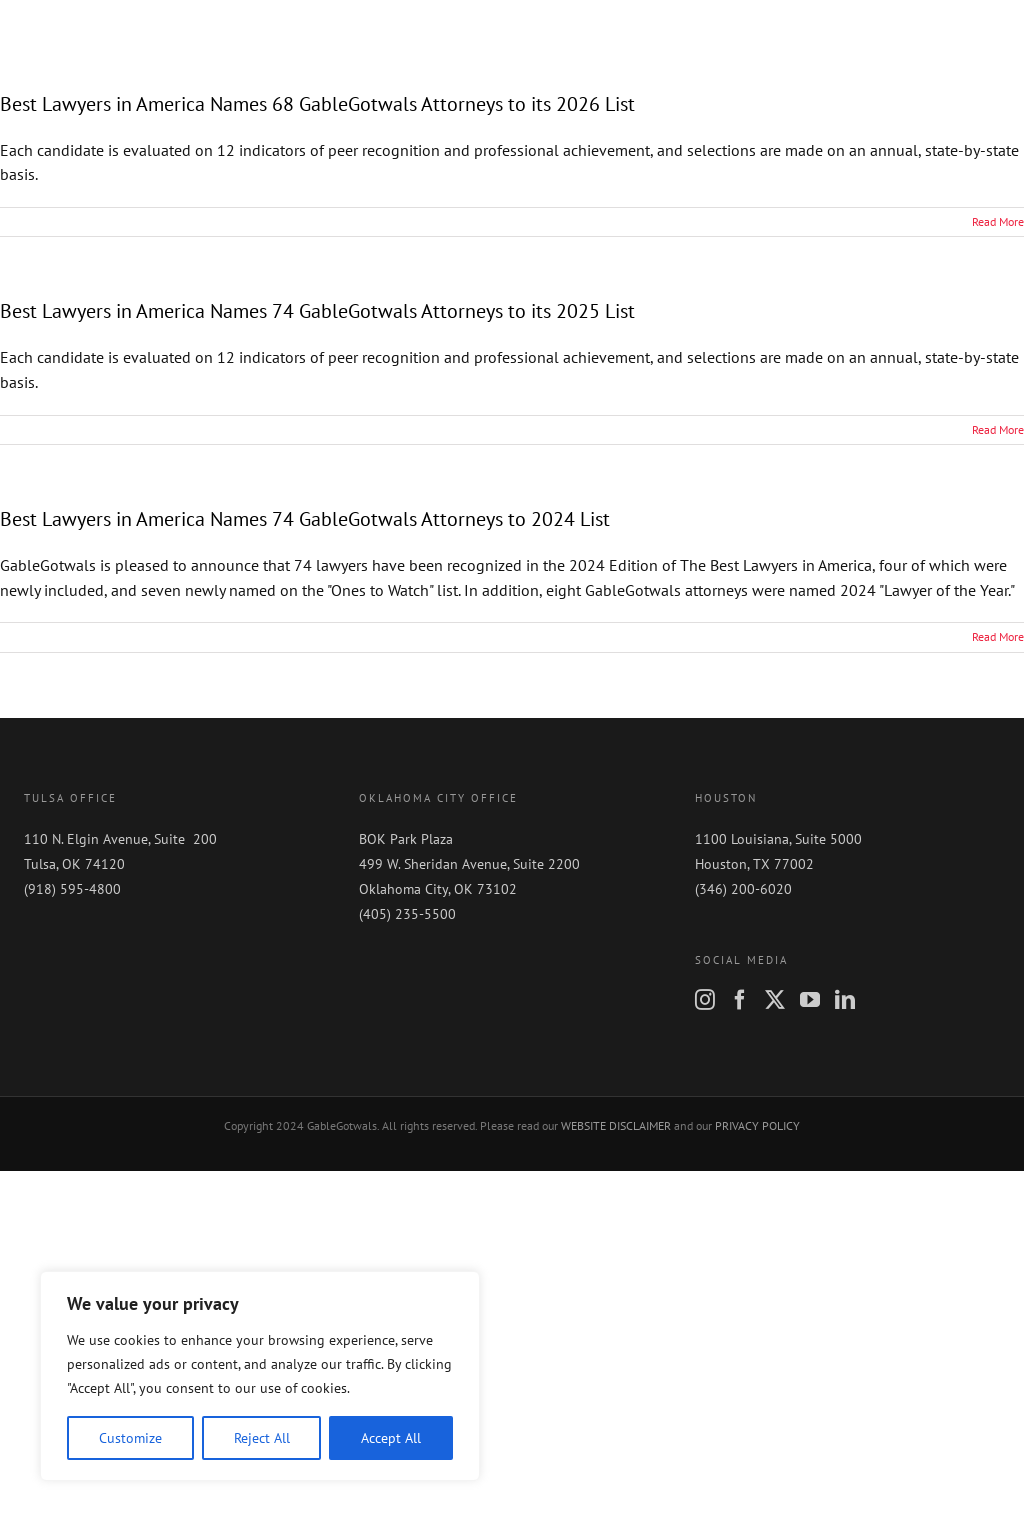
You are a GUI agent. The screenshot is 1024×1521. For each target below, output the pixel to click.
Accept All (391, 1438)
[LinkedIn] (845, 1000)
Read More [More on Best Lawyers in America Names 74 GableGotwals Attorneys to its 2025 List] (998, 429)
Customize (130, 1438)
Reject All (262, 1438)
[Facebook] (740, 1000)
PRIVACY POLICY (757, 1125)
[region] (260, 1376)
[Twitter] (775, 1000)
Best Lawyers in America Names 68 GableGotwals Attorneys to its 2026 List (317, 104)
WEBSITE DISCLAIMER (616, 1125)
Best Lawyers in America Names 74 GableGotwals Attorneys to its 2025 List (317, 311)
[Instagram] (705, 1000)
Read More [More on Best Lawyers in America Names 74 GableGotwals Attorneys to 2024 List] (998, 636)
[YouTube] (810, 1000)
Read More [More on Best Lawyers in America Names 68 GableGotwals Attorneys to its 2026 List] (998, 221)
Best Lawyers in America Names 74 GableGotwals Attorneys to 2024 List (305, 519)
